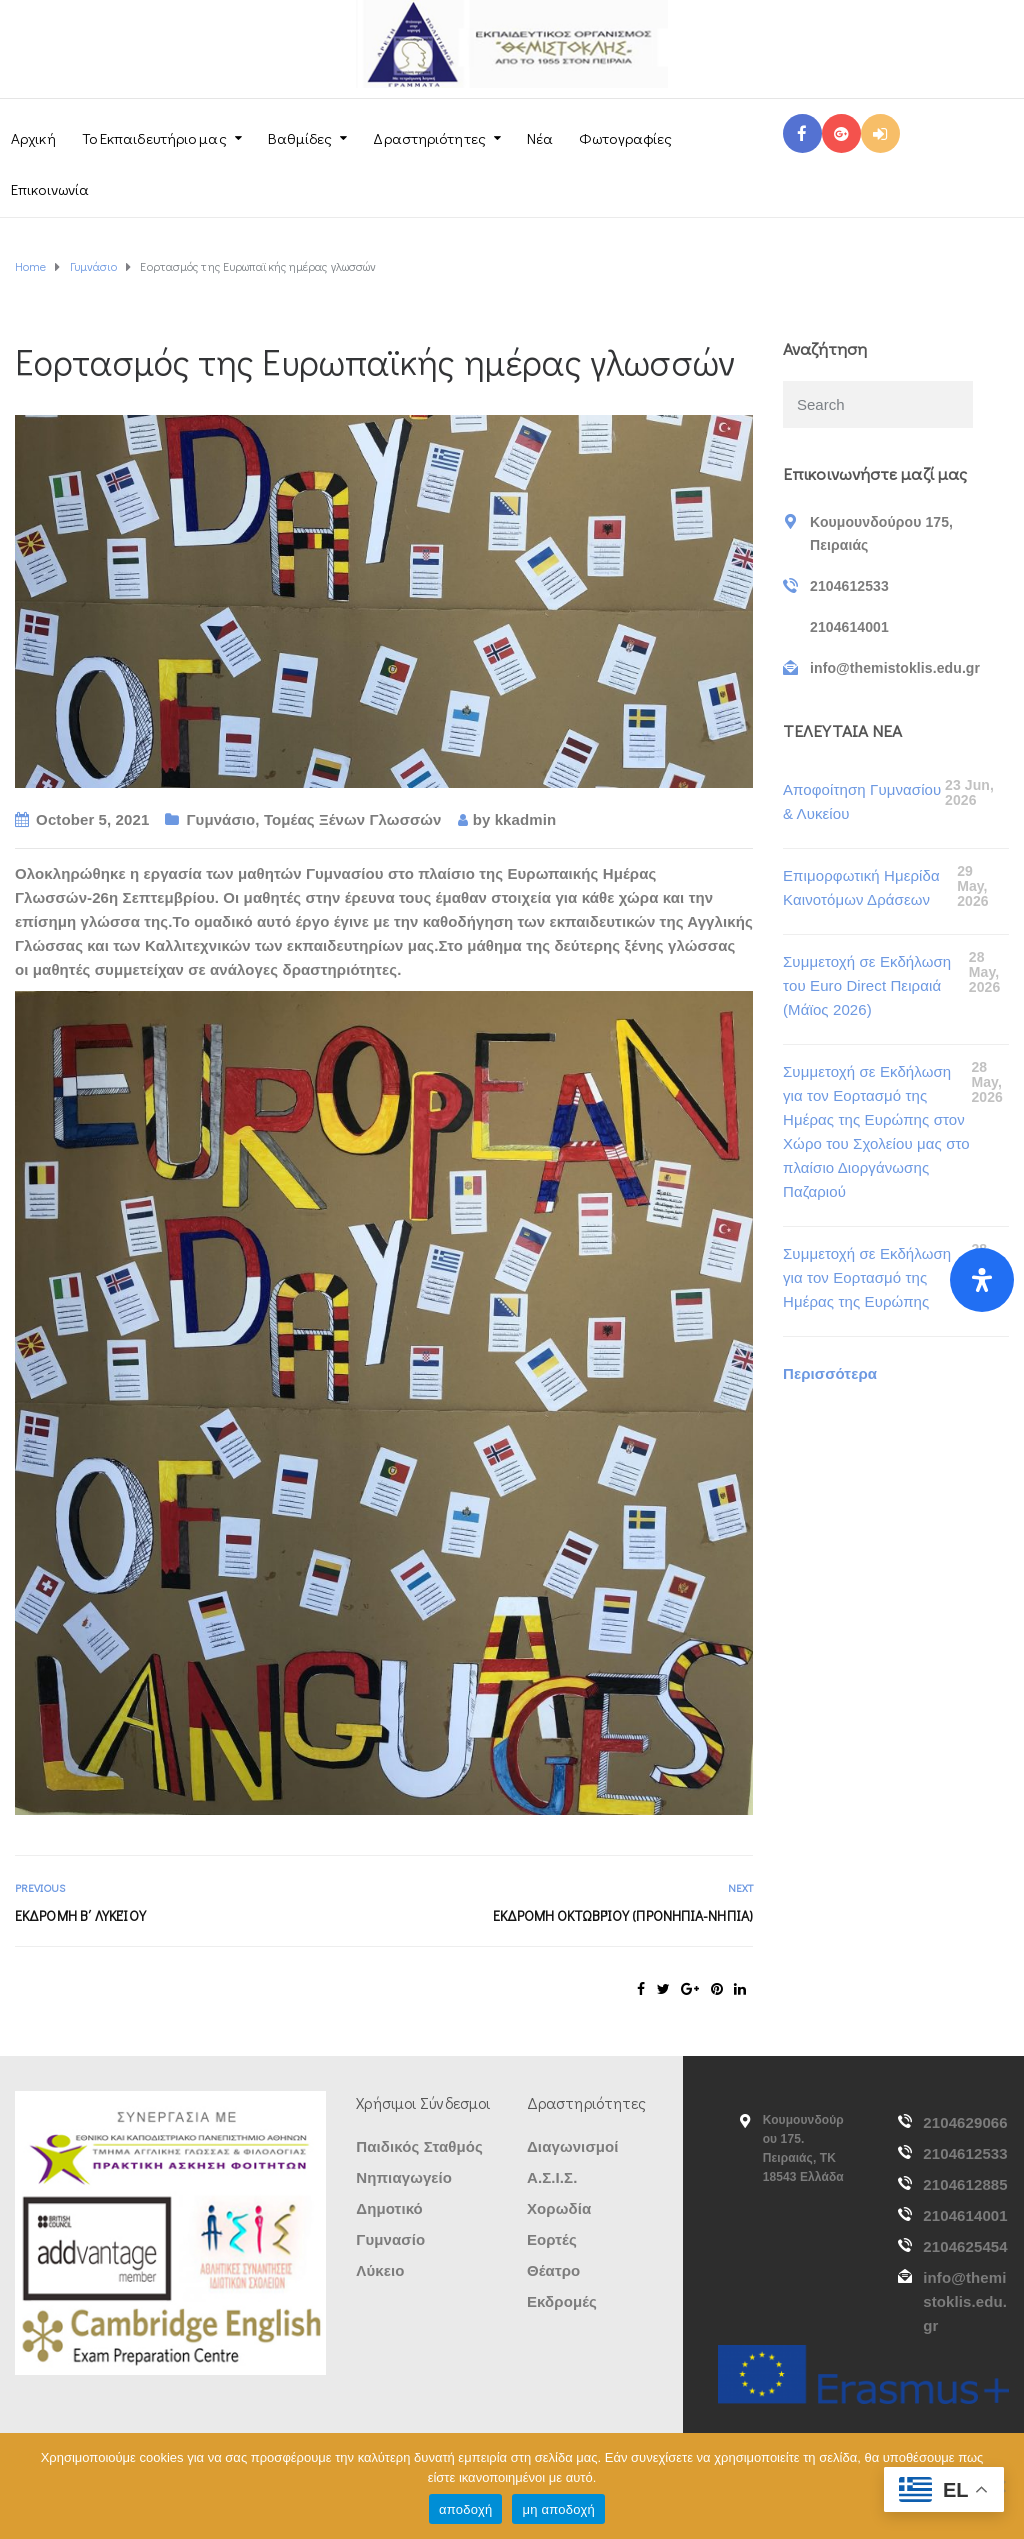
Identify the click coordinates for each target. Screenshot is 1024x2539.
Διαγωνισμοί (573, 2146)
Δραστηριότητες (429, 138)
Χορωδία (559, 2208)
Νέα (540, 138)
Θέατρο (553, 2270)
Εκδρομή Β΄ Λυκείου (80, 1915)
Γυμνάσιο (220, 819)
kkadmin (526, 819)
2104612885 (965, 2184)
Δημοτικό (389, 2208)
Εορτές (552, 2239)
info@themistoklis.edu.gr (965, 2301)
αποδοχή (465, 2509)
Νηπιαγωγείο (404, 2177)
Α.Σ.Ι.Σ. (552, 2177)
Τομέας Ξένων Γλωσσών (353, 819)
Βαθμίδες (300, 138)
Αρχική (33, 138)
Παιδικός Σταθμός (419, 2146)
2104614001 (965, 2215)
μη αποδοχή (558, 2509)
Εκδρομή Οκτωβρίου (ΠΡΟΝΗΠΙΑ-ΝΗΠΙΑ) (623, 1915)
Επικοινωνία (50, 189)
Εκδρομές (562, 2301)
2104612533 (965, 2153)
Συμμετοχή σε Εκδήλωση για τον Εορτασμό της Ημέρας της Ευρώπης (867, 1277)
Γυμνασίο (390, 2239)
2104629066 (965, 2122)
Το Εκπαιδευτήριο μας (154, 138)
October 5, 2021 (92, 819)
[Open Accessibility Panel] (982, 1280)
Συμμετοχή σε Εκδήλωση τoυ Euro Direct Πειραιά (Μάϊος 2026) (867, 985)
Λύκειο (380, 2270)
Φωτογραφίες (625, 138)
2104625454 (965, 2246)
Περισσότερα (830, 1373)
